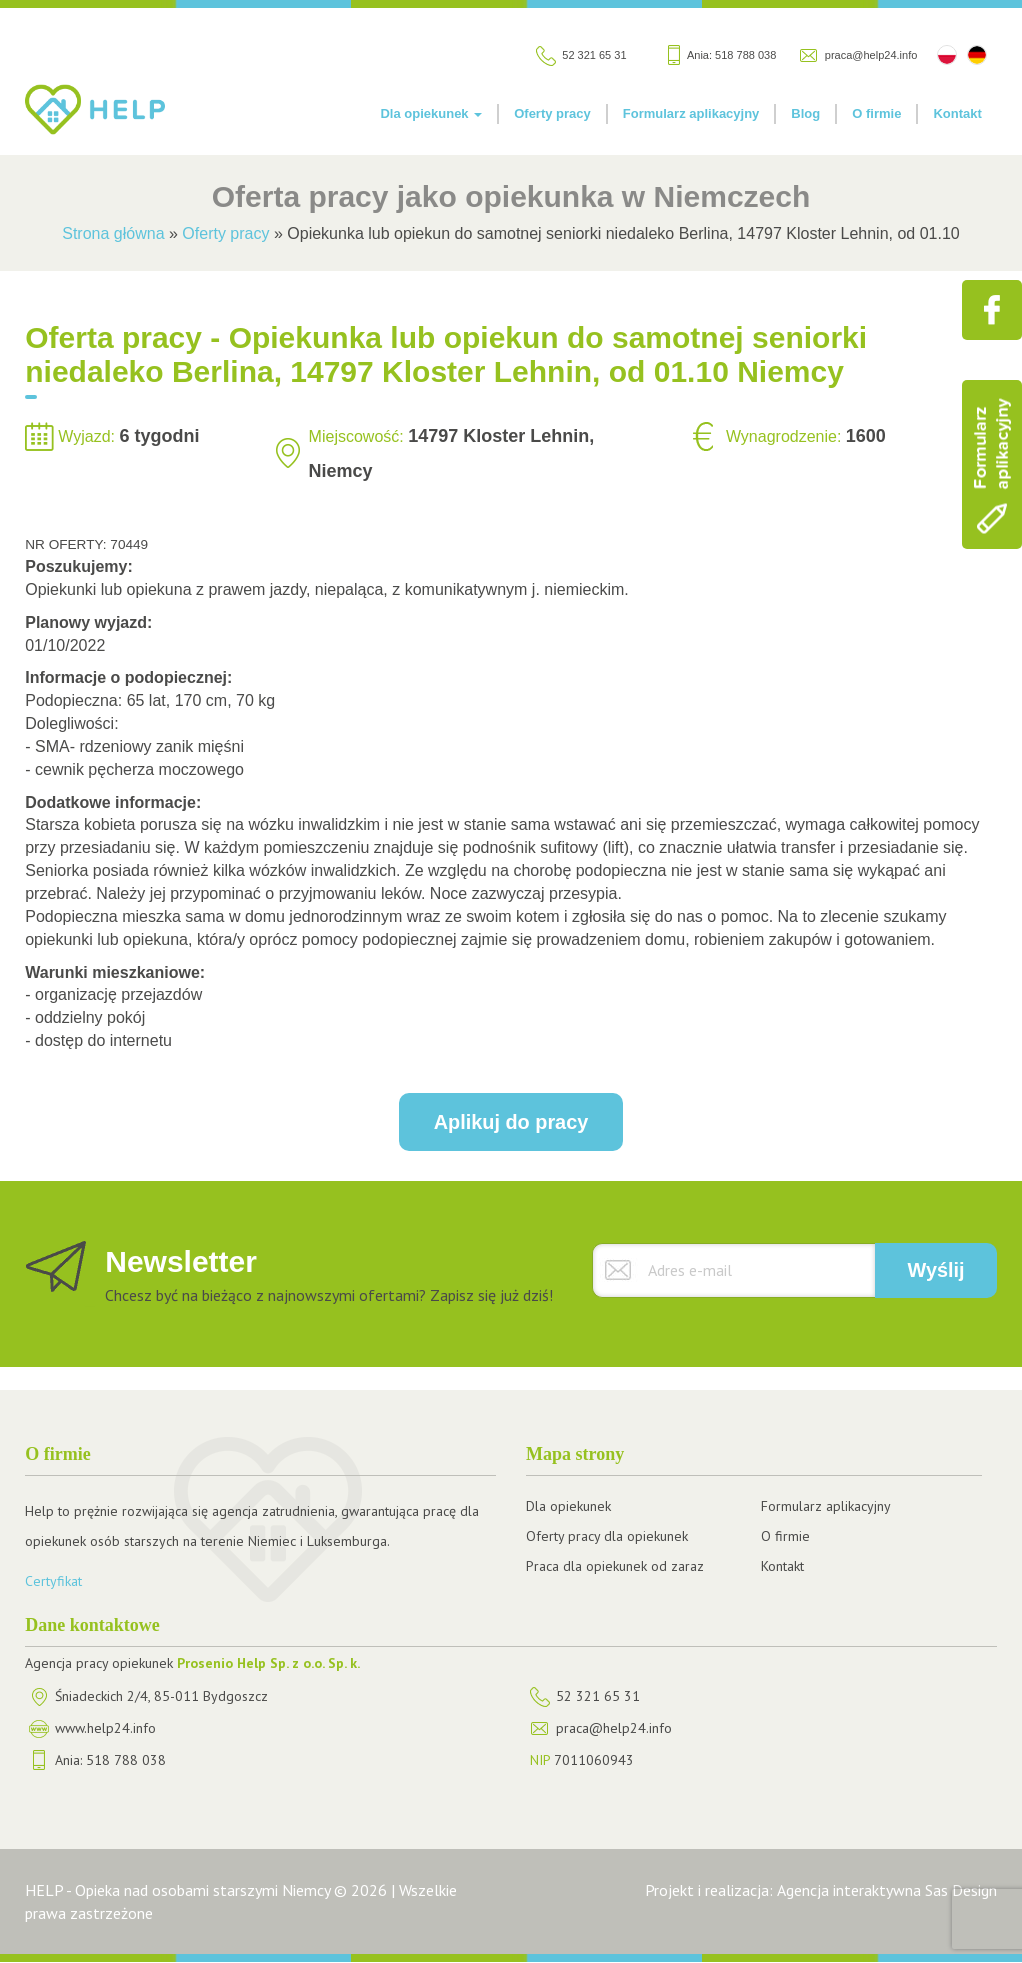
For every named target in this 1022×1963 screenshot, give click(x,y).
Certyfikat (53, 1581)
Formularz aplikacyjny (691, 113)
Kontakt (957, 113)
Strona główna (113, 233)
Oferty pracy (552, 113)
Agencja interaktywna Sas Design (887, 1890)
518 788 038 (745, 55)
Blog (805, 113)
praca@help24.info (871, 55)
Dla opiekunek (431, 113)
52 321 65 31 (594, 55)
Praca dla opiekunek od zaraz (615, 1566)
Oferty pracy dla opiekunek (607, 1536)
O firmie (876, 113)
